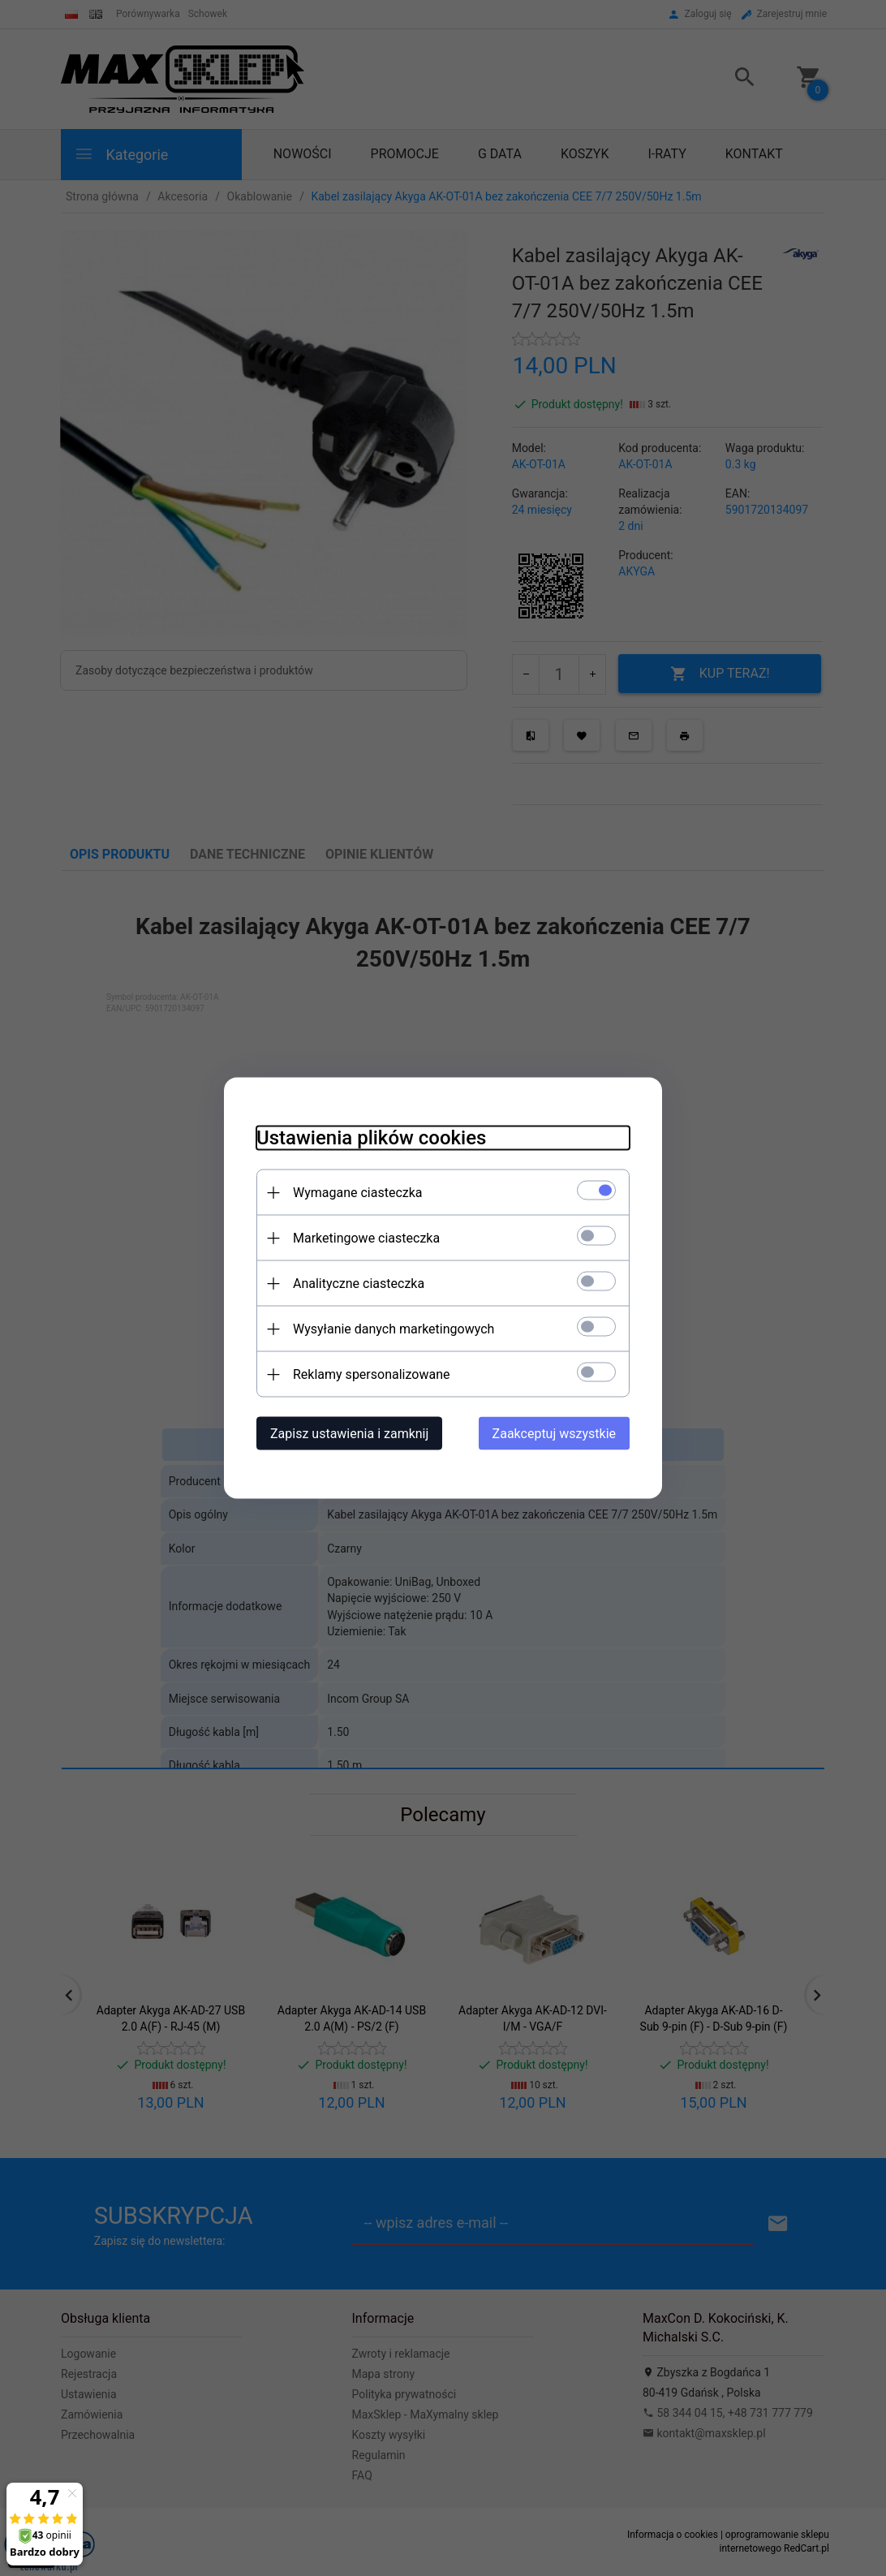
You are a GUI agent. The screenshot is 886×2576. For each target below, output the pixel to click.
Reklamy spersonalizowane (371, 1374)
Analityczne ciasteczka (358, 1283)
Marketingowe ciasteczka (366, 1238)
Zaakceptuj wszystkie (554, 1433)
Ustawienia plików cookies (371, 1137)
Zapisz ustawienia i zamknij (349, 1433)
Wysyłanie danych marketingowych (393, 1329)
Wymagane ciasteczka (358, 1192)
